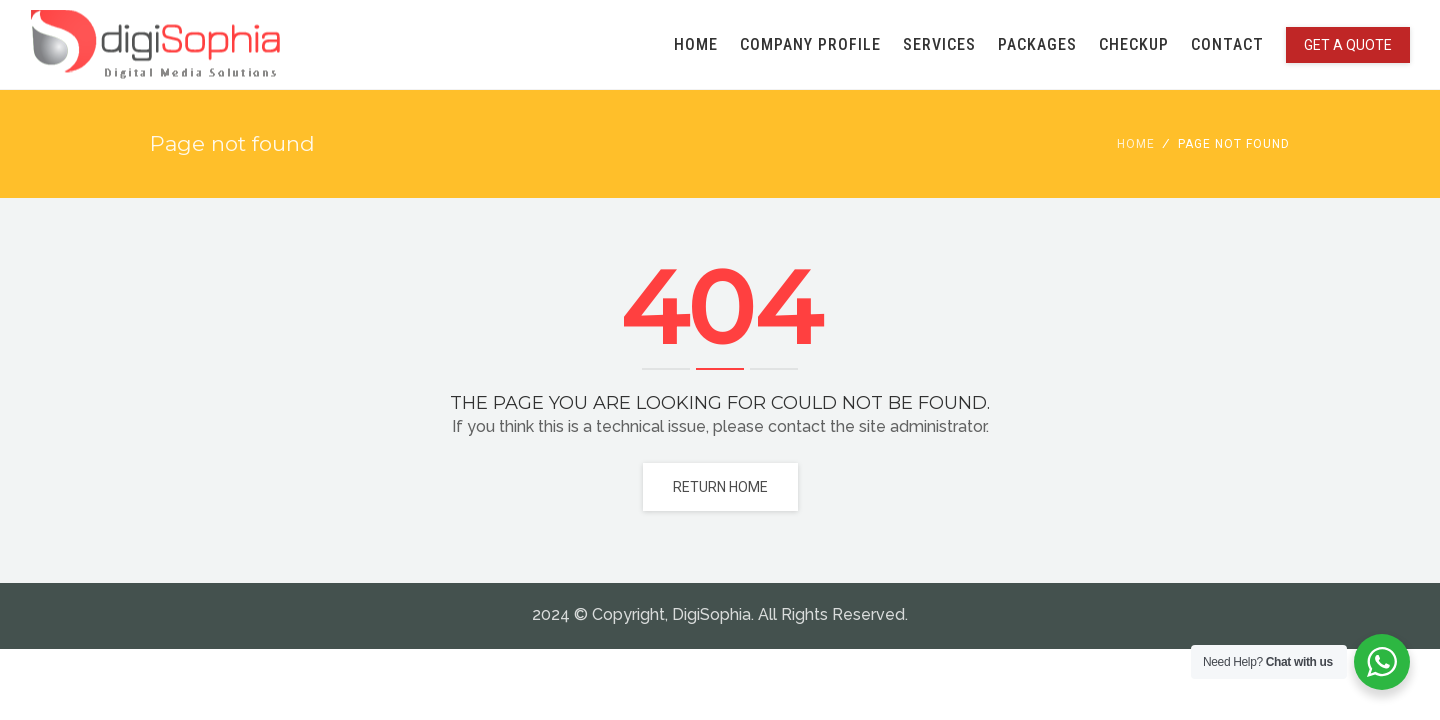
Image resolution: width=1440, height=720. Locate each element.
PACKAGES (1037, 44)
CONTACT (1227, 44)
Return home (720, 487)
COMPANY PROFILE (810, 44)
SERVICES (939, 44)
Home (1136, 144)
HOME (696, 44)
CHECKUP (1134, 44)
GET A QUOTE (1348, 45)
